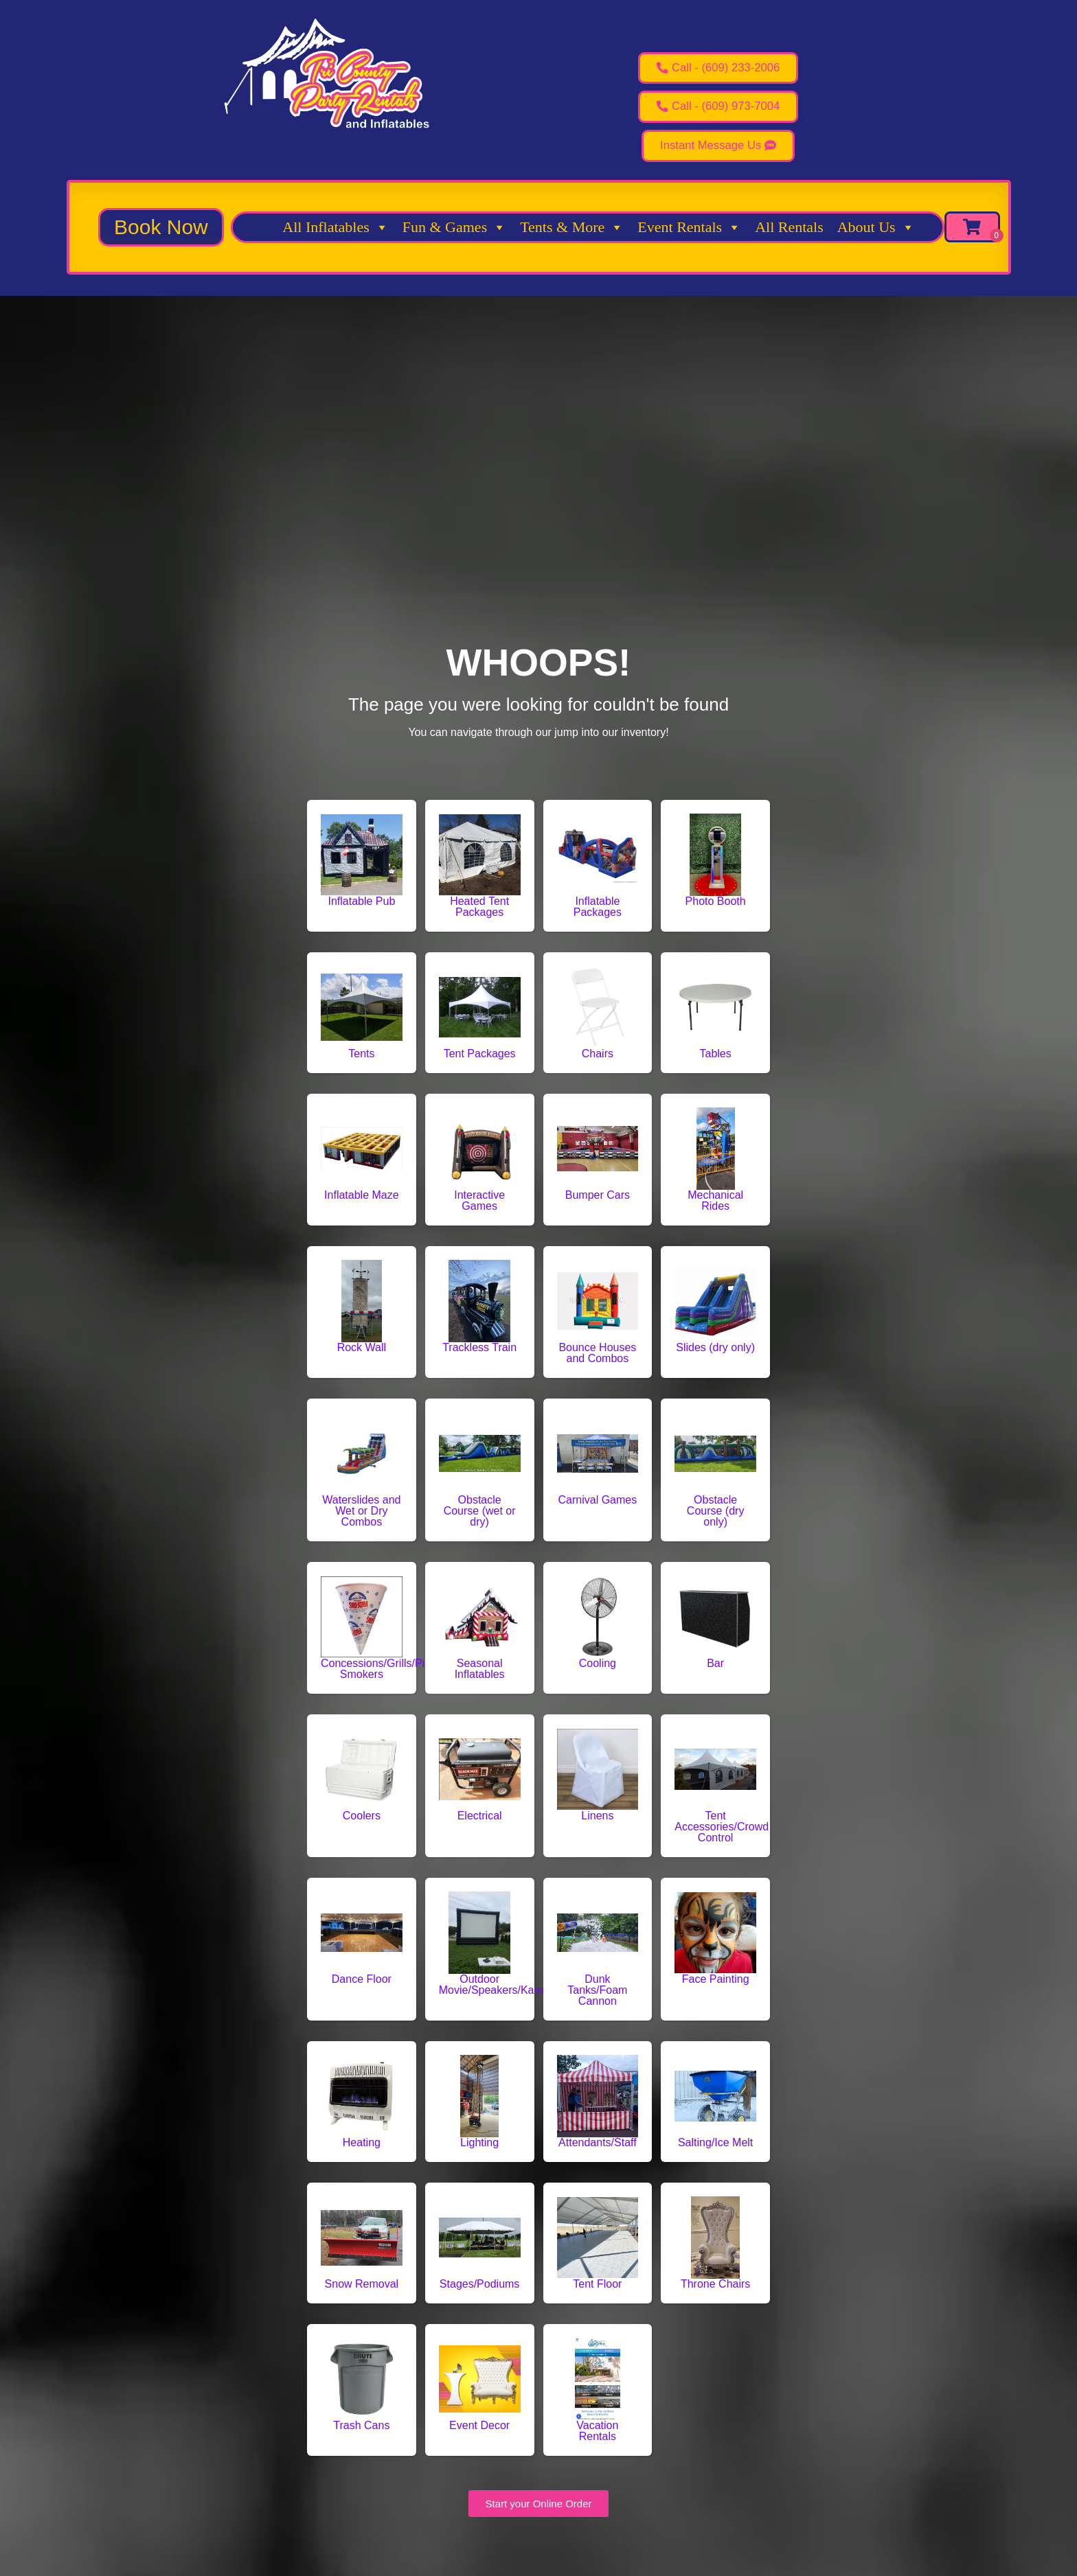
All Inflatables (335, 234)
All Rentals (789, 233)
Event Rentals (689, 234)
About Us (876, 234)
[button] (161, 234)
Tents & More (572, 234)
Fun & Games (454, 234)
